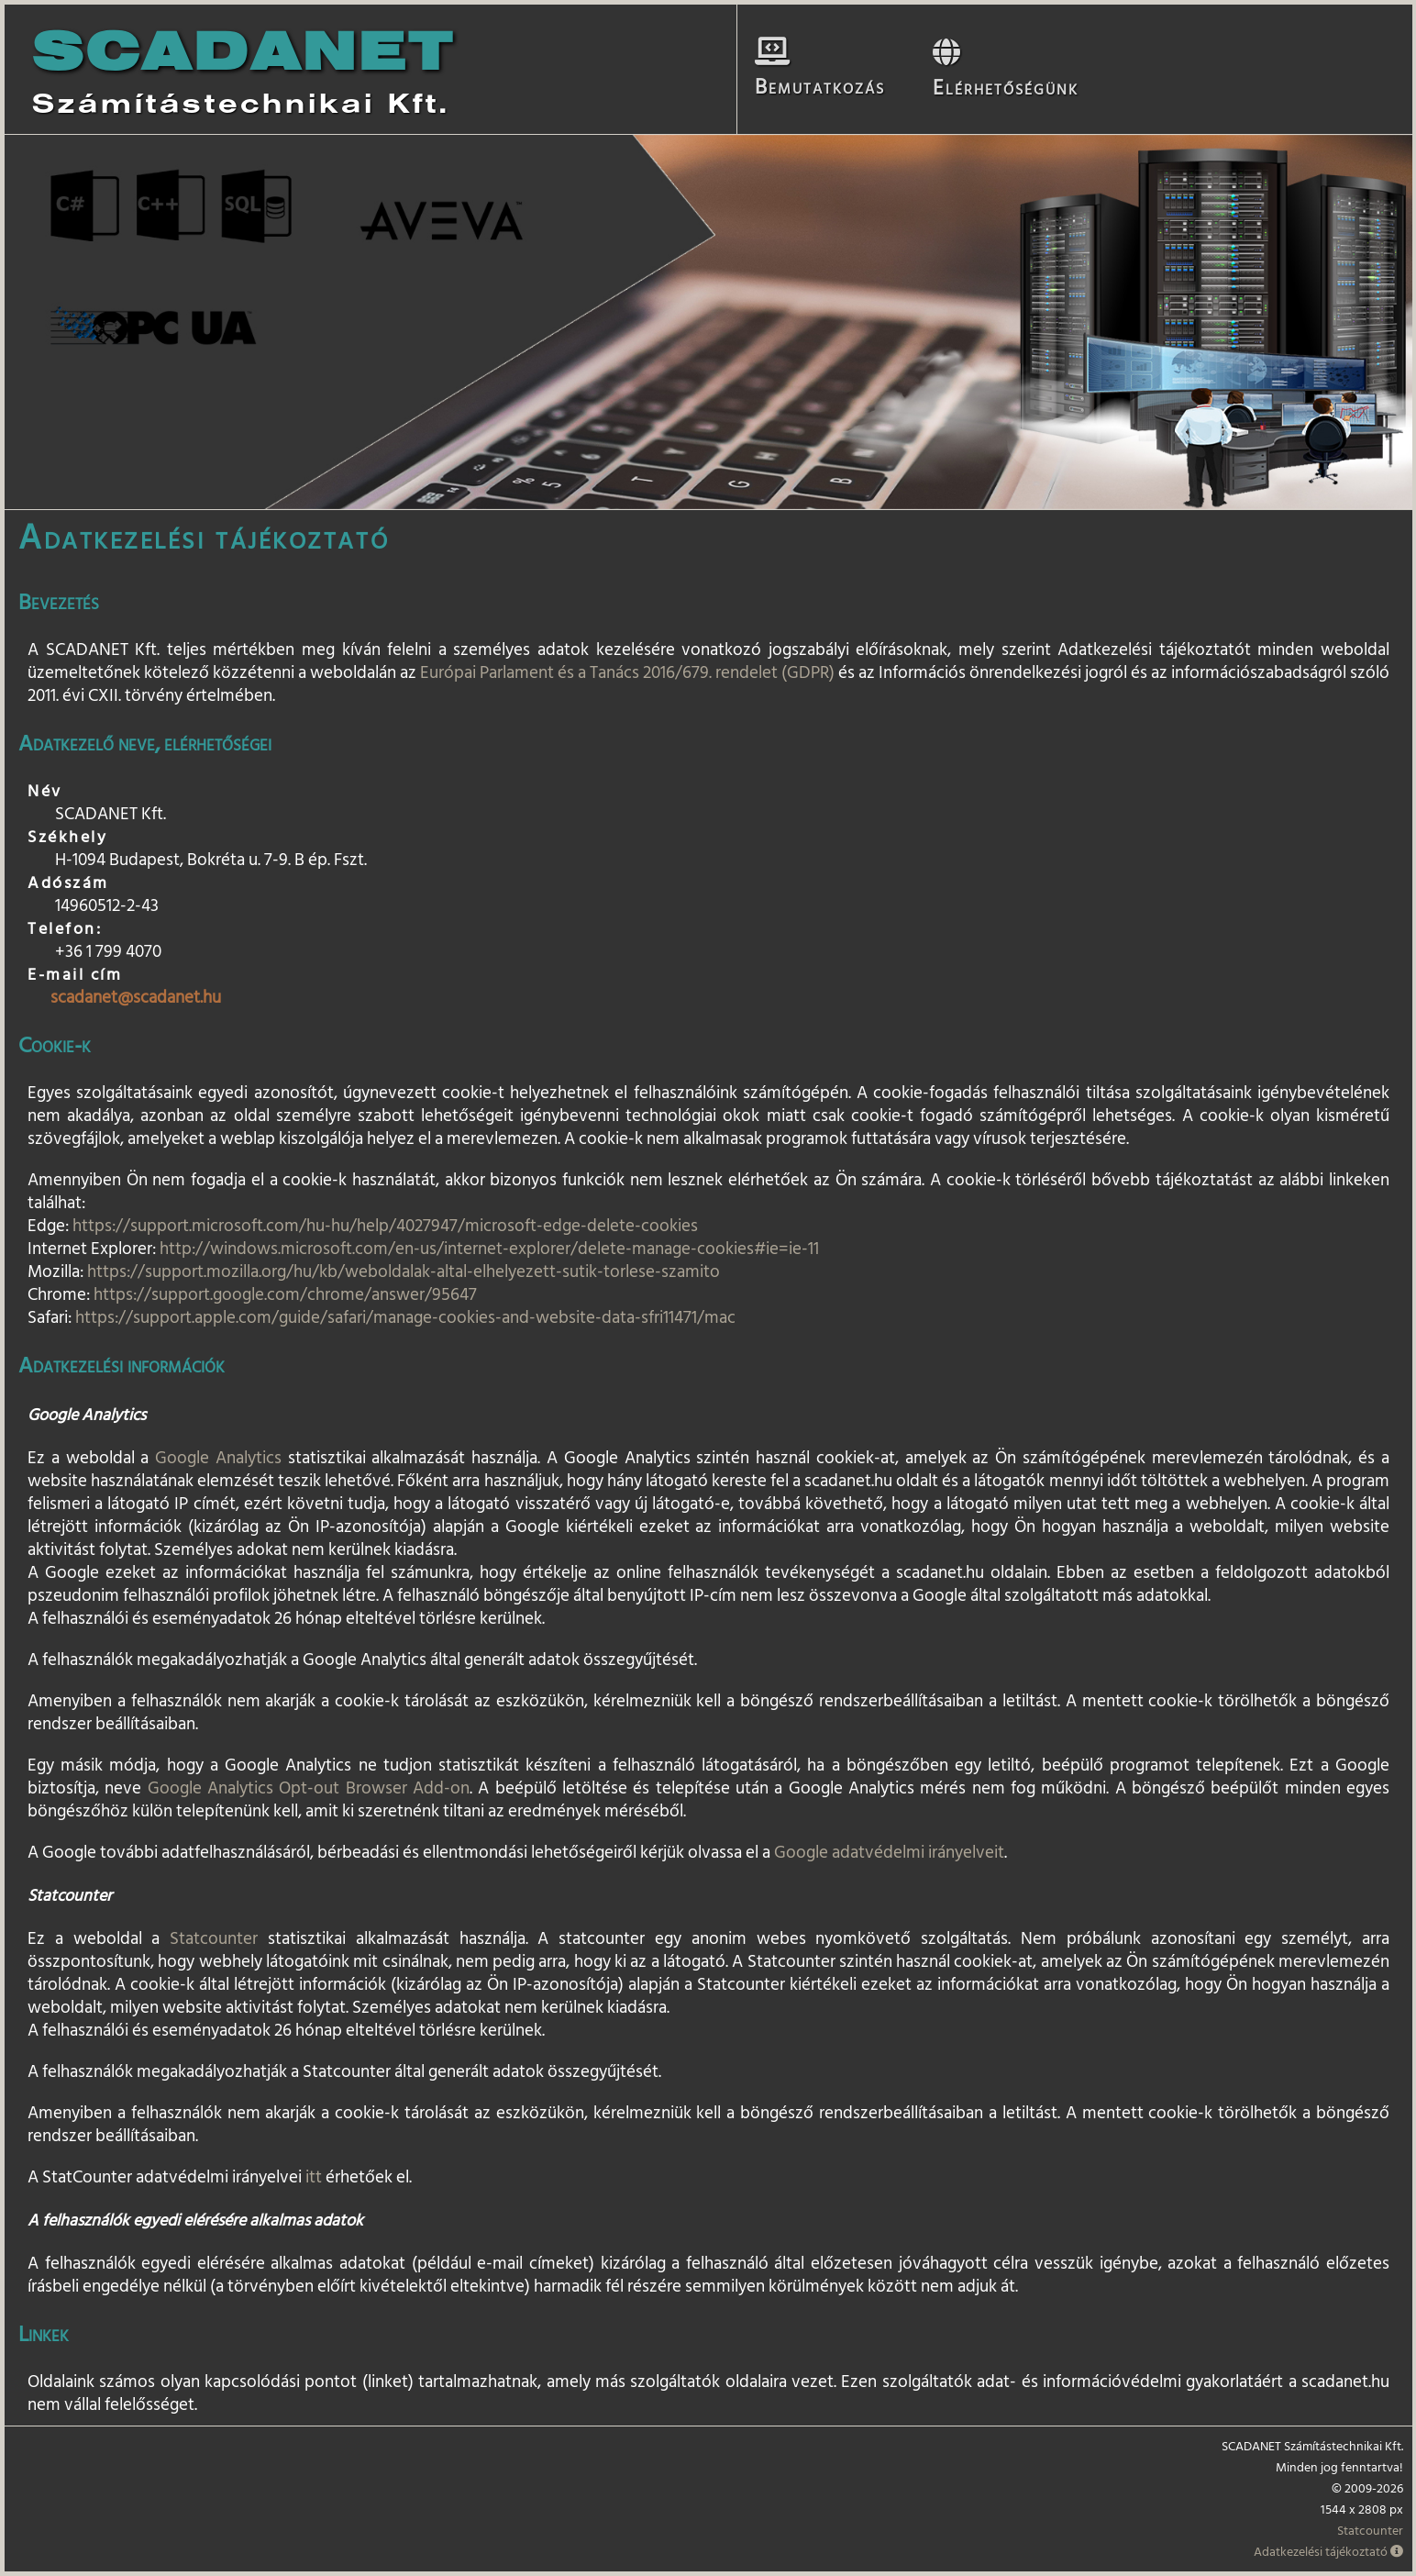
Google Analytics (218, 1457)
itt (313, 2177)
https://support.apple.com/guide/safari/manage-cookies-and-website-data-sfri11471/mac (405, 1317)
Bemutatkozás (818, 75)
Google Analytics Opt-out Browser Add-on (309, 1788)
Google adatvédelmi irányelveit (889, 1852)
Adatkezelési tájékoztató (1328, 2551)
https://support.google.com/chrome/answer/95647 (285, 1294)
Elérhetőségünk (994, 76)
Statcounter (214, 1938)
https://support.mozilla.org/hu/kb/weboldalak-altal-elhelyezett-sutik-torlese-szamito (403, 1271)
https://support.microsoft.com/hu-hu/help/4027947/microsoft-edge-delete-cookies (385, 1225)
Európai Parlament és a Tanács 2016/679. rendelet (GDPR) (627, 672)
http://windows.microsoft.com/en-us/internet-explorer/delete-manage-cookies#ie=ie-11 (489, 1248)
